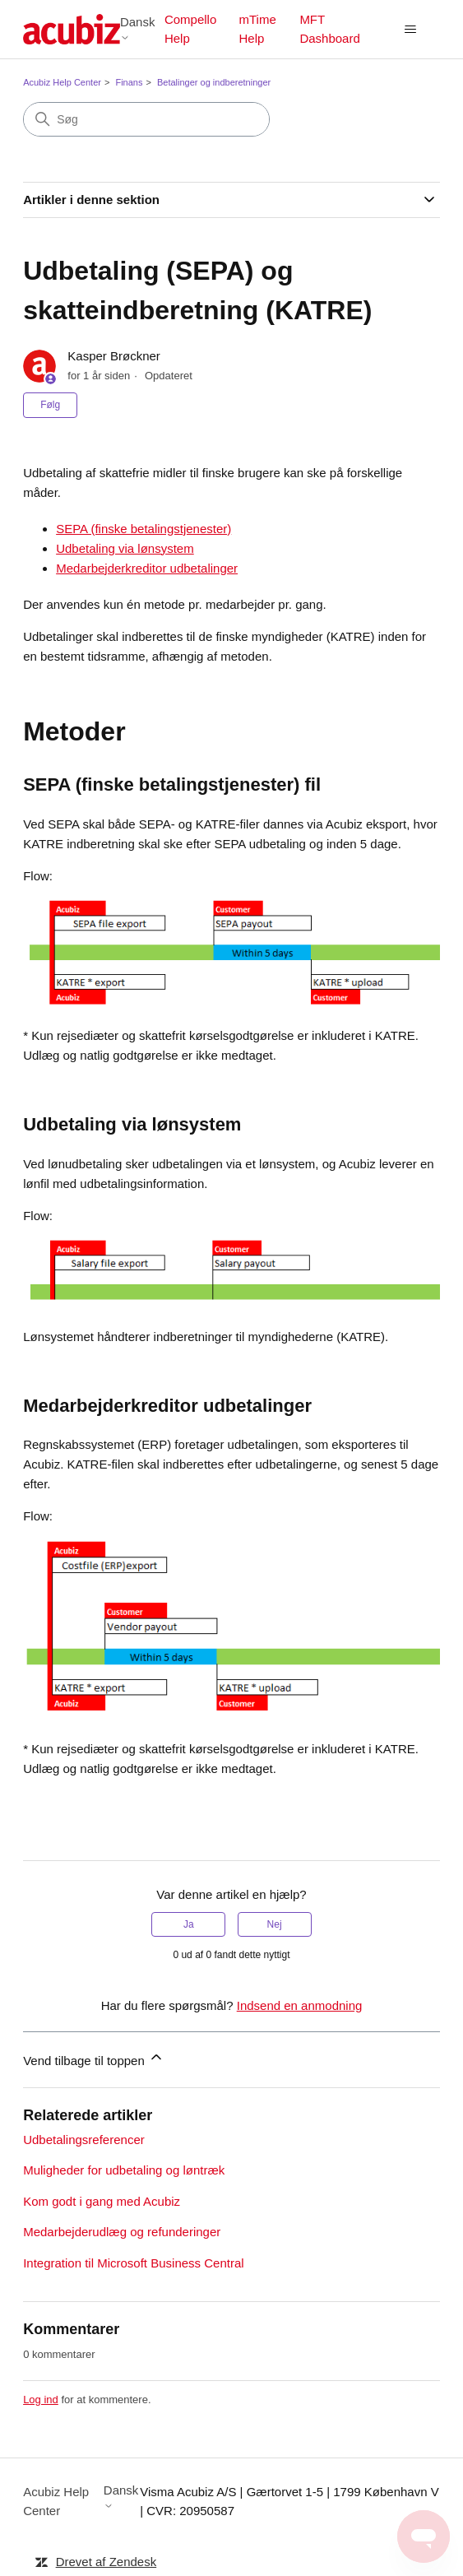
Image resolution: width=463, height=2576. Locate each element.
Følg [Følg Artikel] (50, 405)
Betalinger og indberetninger (214, 82)
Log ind (40, 2399)
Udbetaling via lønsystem (125, 548)
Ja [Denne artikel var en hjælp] (188, 1924)
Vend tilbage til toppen (93, 2058)
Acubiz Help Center (62, 82)
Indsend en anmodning (300, 2005)
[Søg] (146, 119)
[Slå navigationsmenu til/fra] (411, 29)
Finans (128, 82)
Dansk (137, 28)
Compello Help (190, 28)
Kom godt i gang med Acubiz (101, 2201)
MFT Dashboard (329, 28)
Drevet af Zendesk (106, 2562)
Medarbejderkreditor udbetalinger (147, 568)
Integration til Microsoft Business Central (133, 2263)
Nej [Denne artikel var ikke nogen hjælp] (274, 1924)
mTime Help (256, 28)
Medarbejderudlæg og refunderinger (121, 2232)
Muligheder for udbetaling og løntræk (124, 2170)
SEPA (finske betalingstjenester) (143, 529)
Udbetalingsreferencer (84, 2140)
